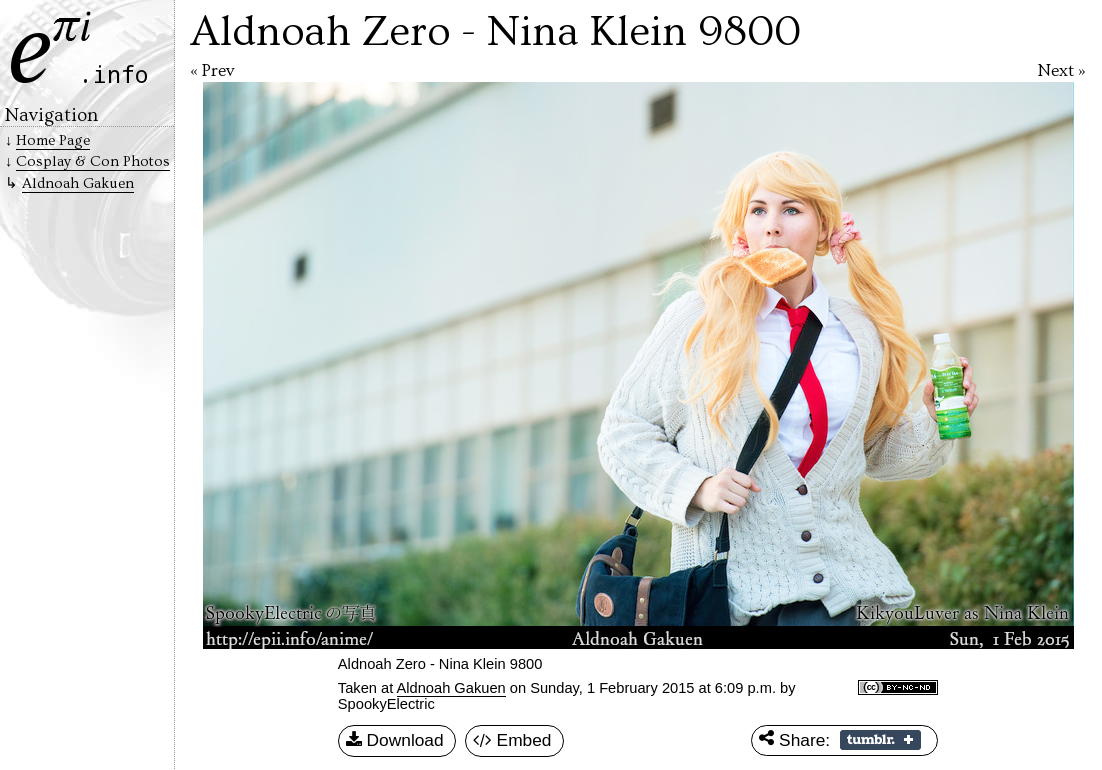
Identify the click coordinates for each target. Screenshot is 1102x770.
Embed (512, 741)
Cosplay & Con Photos (93, 161)
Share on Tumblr (880, 740)
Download (395, 741)
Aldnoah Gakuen (451, 688)
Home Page (53, 140)
